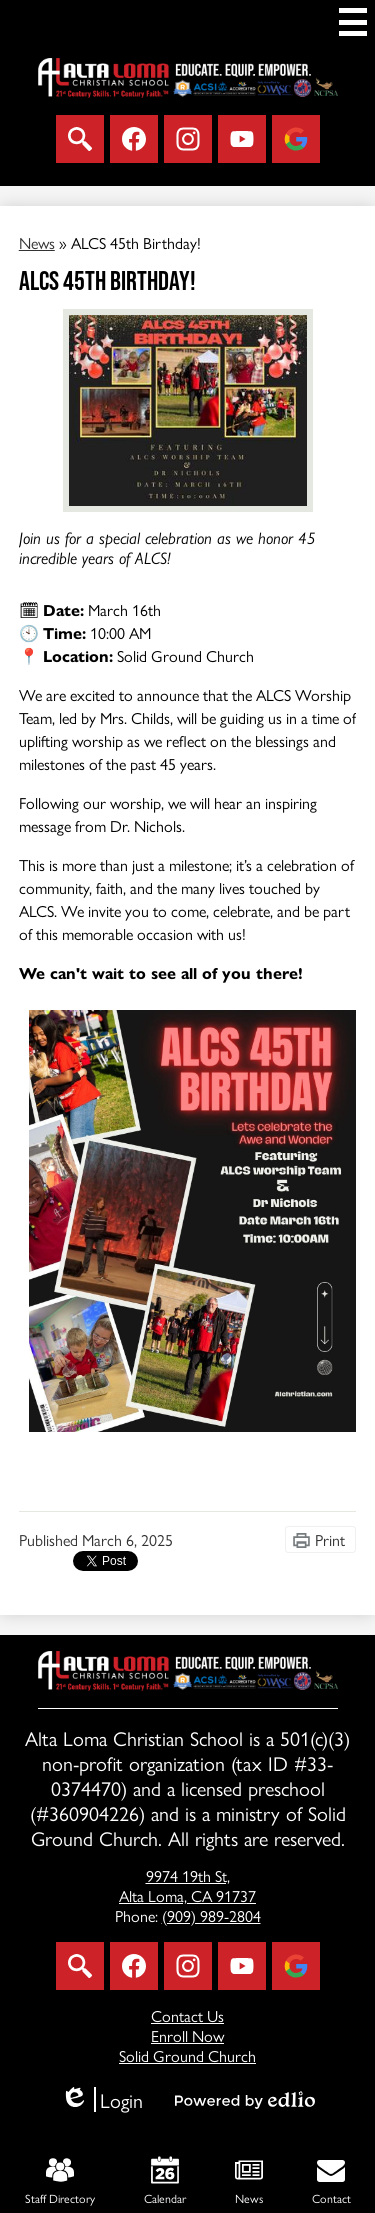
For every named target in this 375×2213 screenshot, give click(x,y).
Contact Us (187, 2015)
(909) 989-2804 (211, 1915)
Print (330, 1539)
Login (101, 2099)
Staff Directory (60, 2181)
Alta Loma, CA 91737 (188, 1886)
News (249, 2181)
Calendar (165, 2181)
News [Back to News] (37, 242)
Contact (331, 2181)
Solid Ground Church (187, 2055)
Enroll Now (187, 2035)
